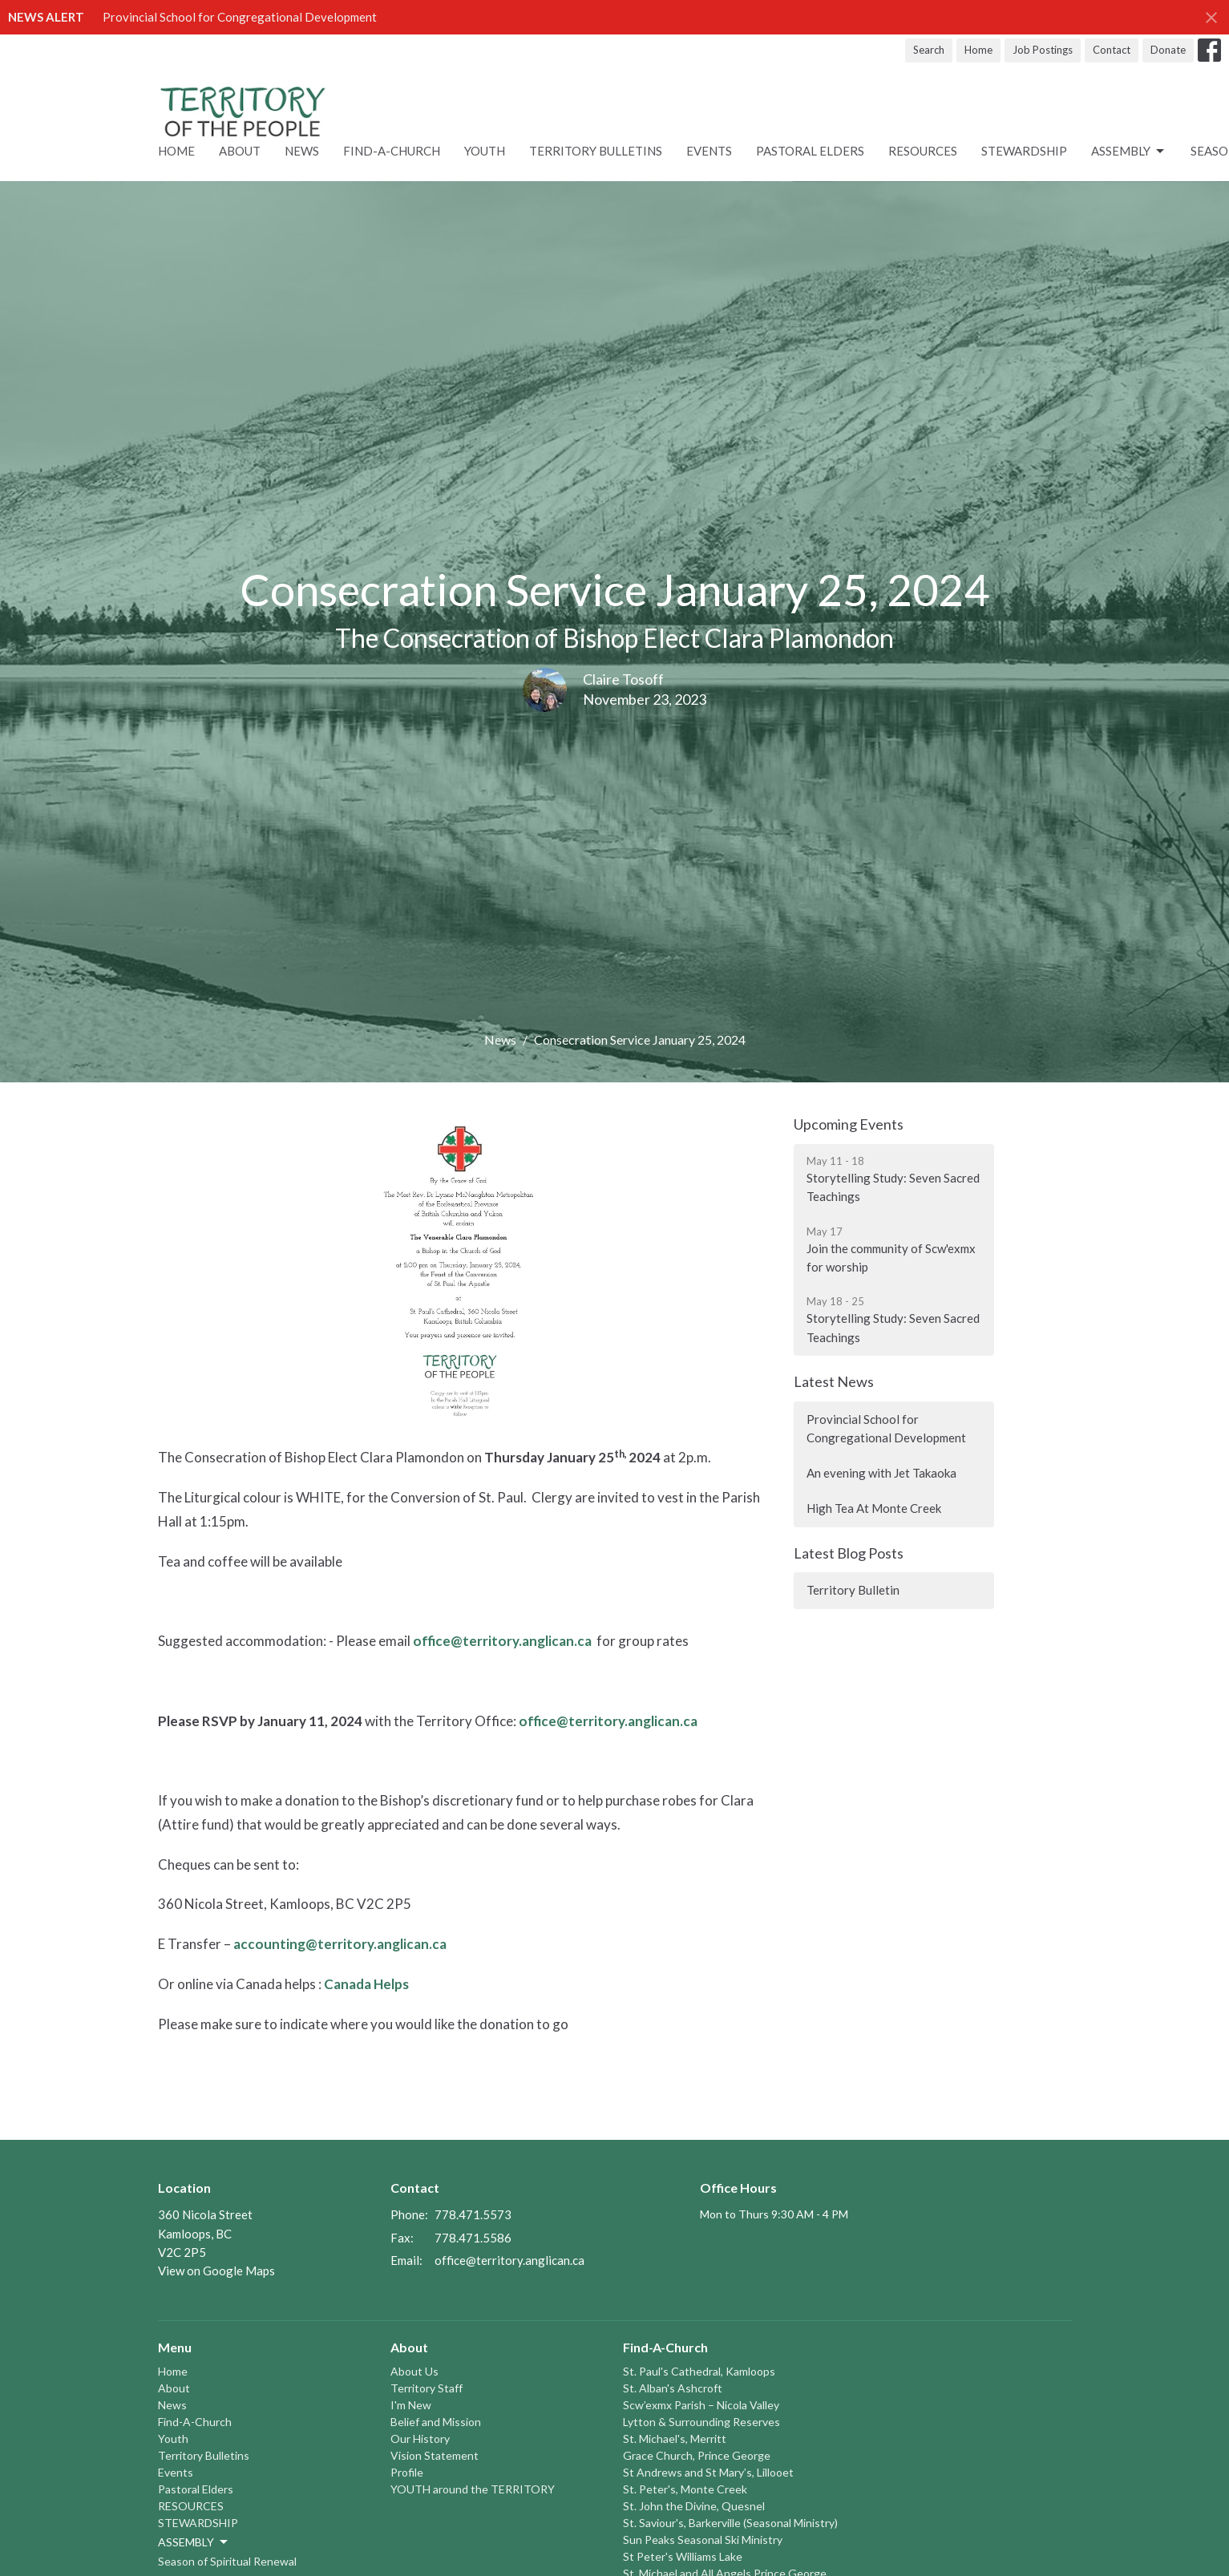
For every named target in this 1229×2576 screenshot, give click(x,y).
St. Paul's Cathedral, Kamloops (699, 2371)
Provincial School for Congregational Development (240, 17)
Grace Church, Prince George (696, 2455)
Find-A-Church (391, 151)
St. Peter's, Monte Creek (685, 2489)
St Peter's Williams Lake (682, 2556)
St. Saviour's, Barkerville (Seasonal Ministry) (730, 2522)
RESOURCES (922, 151)
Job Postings (1043, 49)
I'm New (410, 2405)
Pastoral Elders (810, 151)
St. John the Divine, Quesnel (694, 2506)
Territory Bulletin (853, 1590)
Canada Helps (366, 1983)
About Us (414, 2371)
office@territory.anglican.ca (502, 1640)
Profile (406, 2472)
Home (978, 49)
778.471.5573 (473, 2214)
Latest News (834, 1381)
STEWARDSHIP (1024, 151)
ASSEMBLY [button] (194, 2542)
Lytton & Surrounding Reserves (701, 2421)
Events (709, 151)
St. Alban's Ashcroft (672, 2388)
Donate (1168, 49)
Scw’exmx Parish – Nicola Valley (701, 2405)
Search (928, 49)
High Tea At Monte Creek (874, 1508)
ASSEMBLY (1128, 152)
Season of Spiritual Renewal (227, 2561)
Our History (420, 2438)
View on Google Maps (216, 2270)
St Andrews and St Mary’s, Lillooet (708, 2472)
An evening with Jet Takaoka (881, 1473)
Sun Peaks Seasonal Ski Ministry (702, 2539)
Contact (1111, 49)
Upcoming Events (849, 1124)
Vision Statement (434, 2455)
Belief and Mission (435, 2421)
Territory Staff (426, 2388)
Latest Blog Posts (849, 1553)
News (302, 151)
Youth (484, 151)
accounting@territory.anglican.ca (340, 1943)
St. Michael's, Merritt (674, 2438)
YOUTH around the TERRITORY (472, 2489)
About (240, 151)
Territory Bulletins (595, 151)
